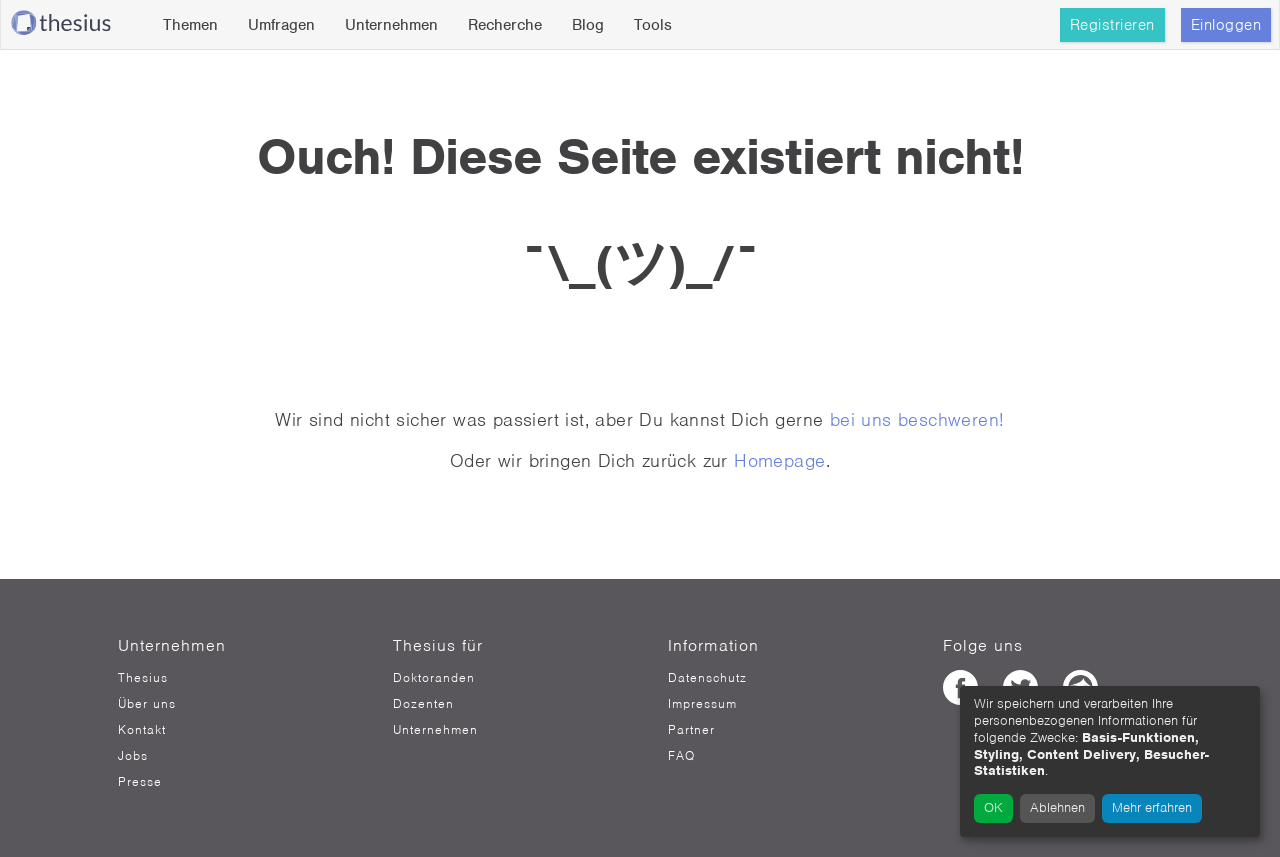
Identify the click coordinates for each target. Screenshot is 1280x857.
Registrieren (1112, 25)
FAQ (681, 756)
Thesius (143, 678)
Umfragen (281, 25)
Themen (190, 25)
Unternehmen (391, 25)
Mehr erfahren (1152, 807)
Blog (588, 25)
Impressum (702, 704)
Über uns (147, 704)
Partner (691, 730)
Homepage (779, 460)
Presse (140, 782)
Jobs (133, 756)
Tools (653, 25)
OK (993, 807)
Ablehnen (1057, 807)
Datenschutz (707, 678)
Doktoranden (434, 678)
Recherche (505, 25)
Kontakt (142, 730)
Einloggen (1226, 25)
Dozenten (423, 704)
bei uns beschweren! (917, 419)
